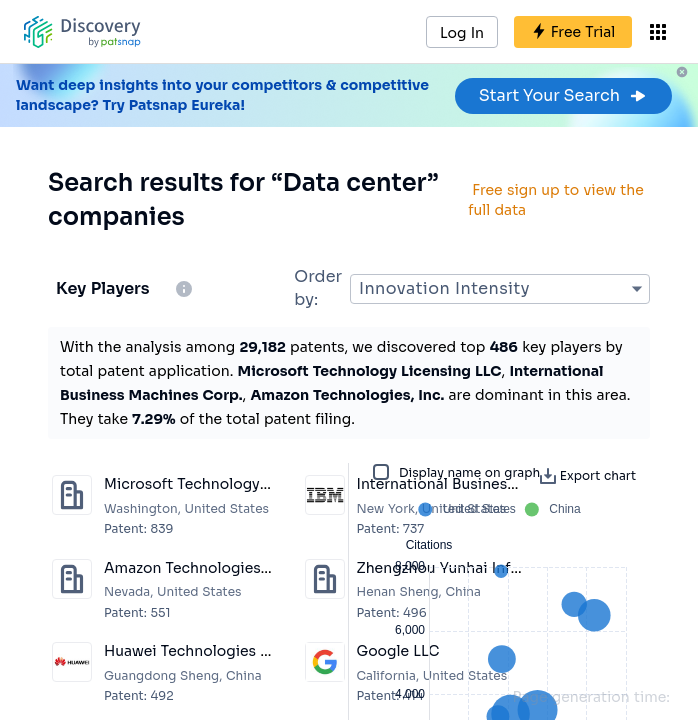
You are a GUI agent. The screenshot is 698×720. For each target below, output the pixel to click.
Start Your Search (563, 95)
